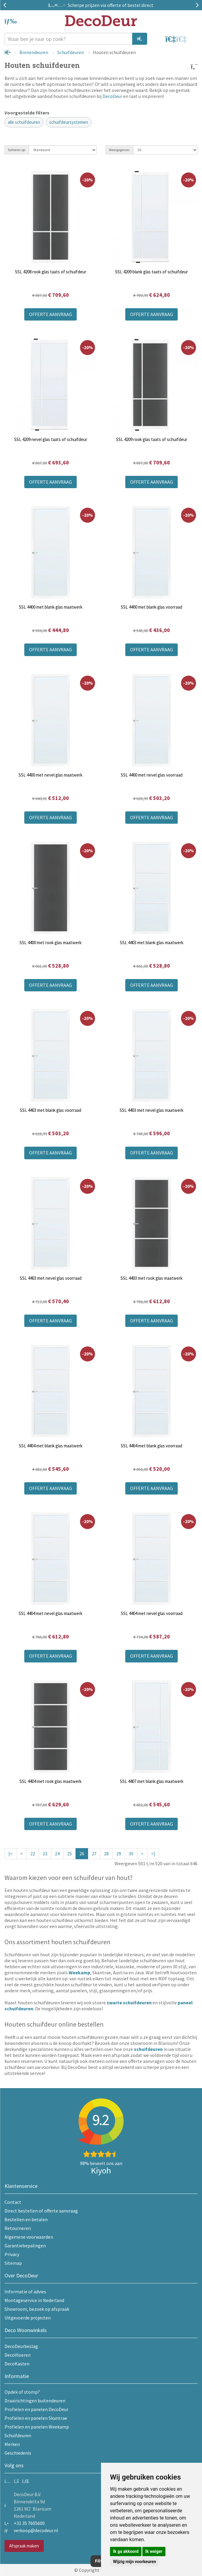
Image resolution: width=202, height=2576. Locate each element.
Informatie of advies (25, 2292)
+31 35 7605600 (29, 2523)
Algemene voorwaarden (28, 2237)
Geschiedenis (17, 2453)
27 (94, 1854)
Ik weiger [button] (153, 2551)
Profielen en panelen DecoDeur (36, 2409)
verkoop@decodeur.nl (36, 2530)
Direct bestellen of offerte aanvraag (41, 2211)
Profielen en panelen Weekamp (36, 2427)
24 (57, 1854)
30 (131, 1854)
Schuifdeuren (70, 52)
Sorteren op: (17, 150)
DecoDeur (112, 96)
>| (153, 1854)
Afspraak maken (24, 2546)
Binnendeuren (33, 52)
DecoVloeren (17, 2355)
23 (45, 1854)
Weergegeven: (119, 150)
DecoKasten (16, 2364)
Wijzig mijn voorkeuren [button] (134, 2561)
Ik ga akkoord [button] (125, 2551)
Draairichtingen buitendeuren (34, 2401)
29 (118, 1854)
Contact (12, 2202)
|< (10, 1854)
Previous (6, 5)
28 (106, 1854)
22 (32, 1854)
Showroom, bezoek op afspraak (36, 2309)
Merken (12, 2444)
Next (196, 5)
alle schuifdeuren (24, 122)
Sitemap (13, 2263)
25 (69, 1854)
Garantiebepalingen (25, 2246)
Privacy (11, 2254)
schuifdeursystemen (68, 122)
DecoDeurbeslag (21, 2346)
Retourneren (17, 2228)
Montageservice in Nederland (34, 2300)
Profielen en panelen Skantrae (35, 2418)
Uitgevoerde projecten (27, 2318)
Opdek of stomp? (22, 2392)
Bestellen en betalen (26, 2219)
